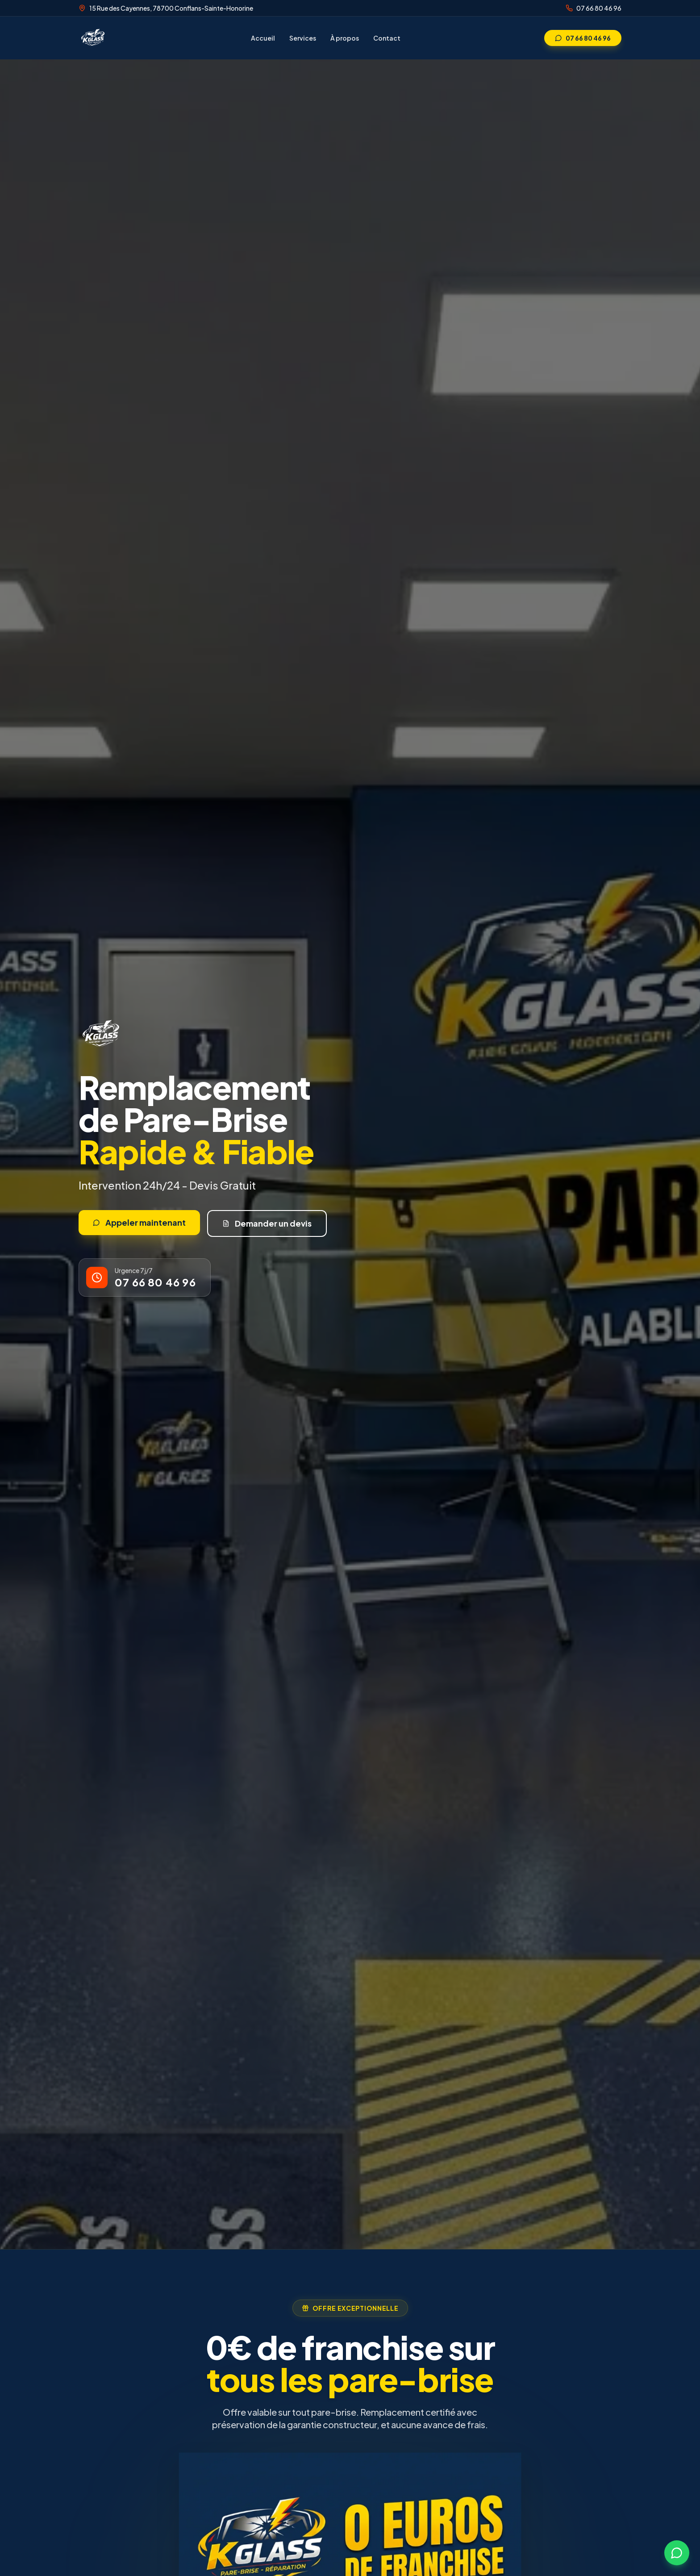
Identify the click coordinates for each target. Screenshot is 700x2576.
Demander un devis (267, 1223)
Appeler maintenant (139, 1222)
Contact (386, 38)
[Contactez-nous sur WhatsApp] (676, 2552)
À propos (344, 38)
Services (302, 38)
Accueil (263, 38)
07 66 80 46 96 (598, 8)
